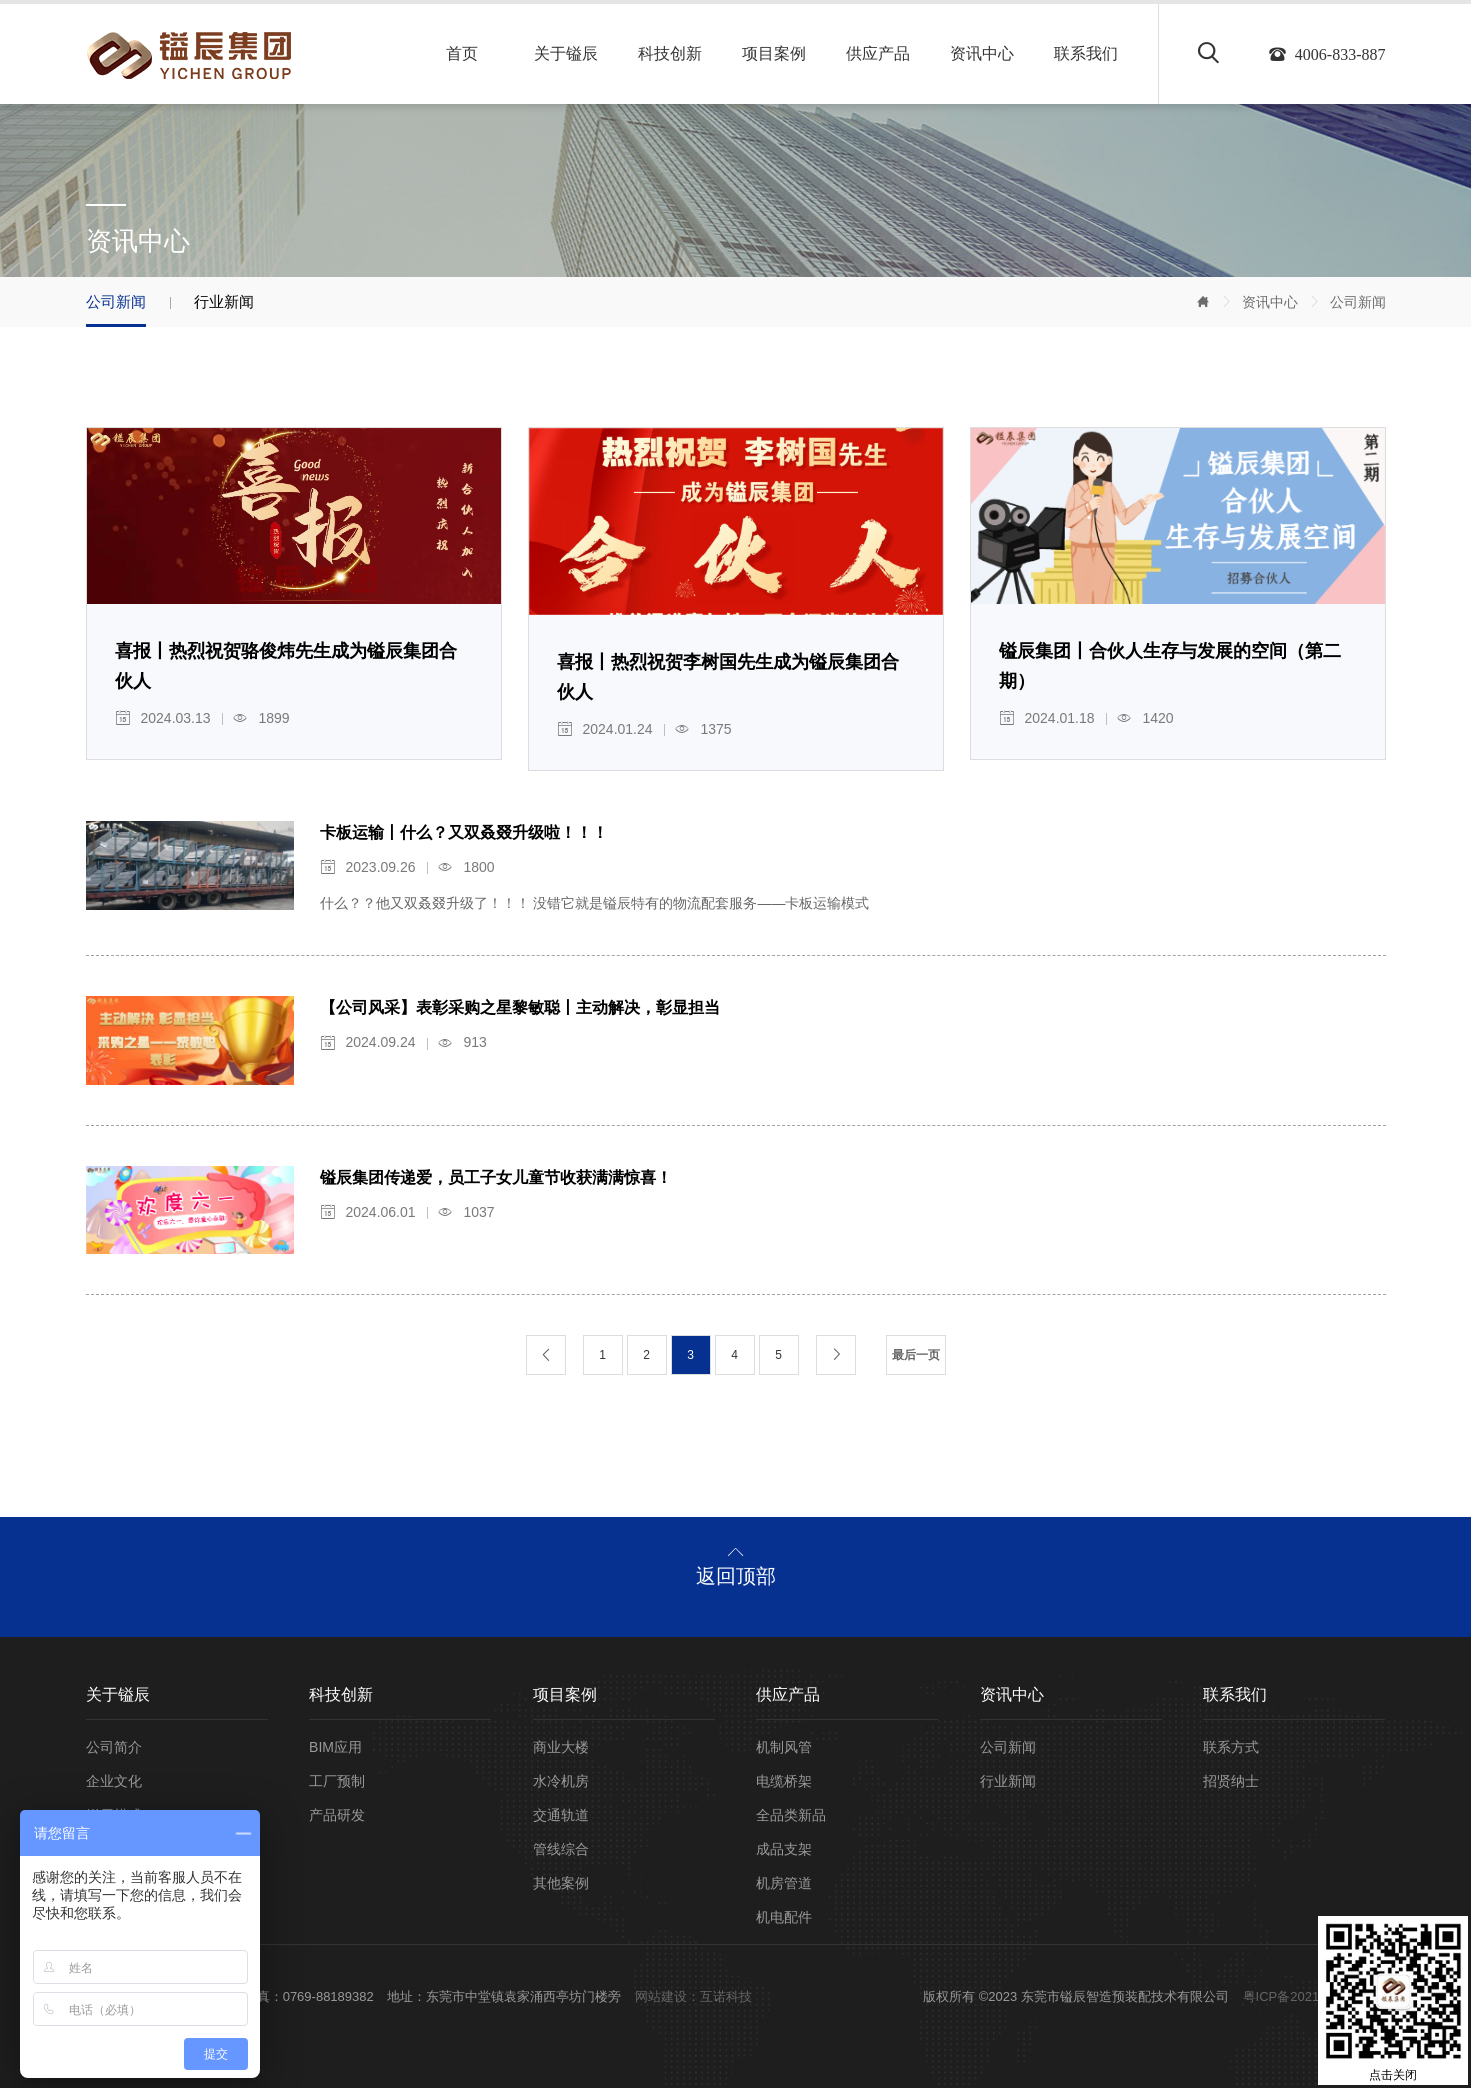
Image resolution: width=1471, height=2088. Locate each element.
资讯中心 (982, 53)
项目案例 (774, 53)
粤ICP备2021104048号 (1309, 1996)
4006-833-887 (1340, 55)
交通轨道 (561, 1815)
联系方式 (1231, 1747)
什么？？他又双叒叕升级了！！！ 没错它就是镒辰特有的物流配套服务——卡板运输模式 (595, 903)
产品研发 (337, 1815)
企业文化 (114, 1781)
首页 (462, 53)
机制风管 (784, 1747)
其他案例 (561, 1883)
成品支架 (784, 1849)
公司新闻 (1358, 302)
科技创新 (670, 53)
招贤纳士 (1231, 1781)
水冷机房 (561, 1781)
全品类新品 (791, 1815)
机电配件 (784, 1917)
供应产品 (878, 53)
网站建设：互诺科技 (693, 1996)
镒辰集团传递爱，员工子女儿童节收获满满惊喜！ (496, 1177)
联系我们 (1086, 53)
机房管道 (784, 1883)
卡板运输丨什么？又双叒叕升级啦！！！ (464, 832)
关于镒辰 (566, 53)
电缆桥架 (784, 1781)
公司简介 (114, 1747)
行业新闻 (224, 301)
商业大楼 (561, 1747)
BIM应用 (335, 1747)
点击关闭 (1393, 2075)
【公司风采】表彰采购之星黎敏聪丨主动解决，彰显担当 (520, 1007)
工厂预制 (337, 1781)
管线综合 (561, 1849)
